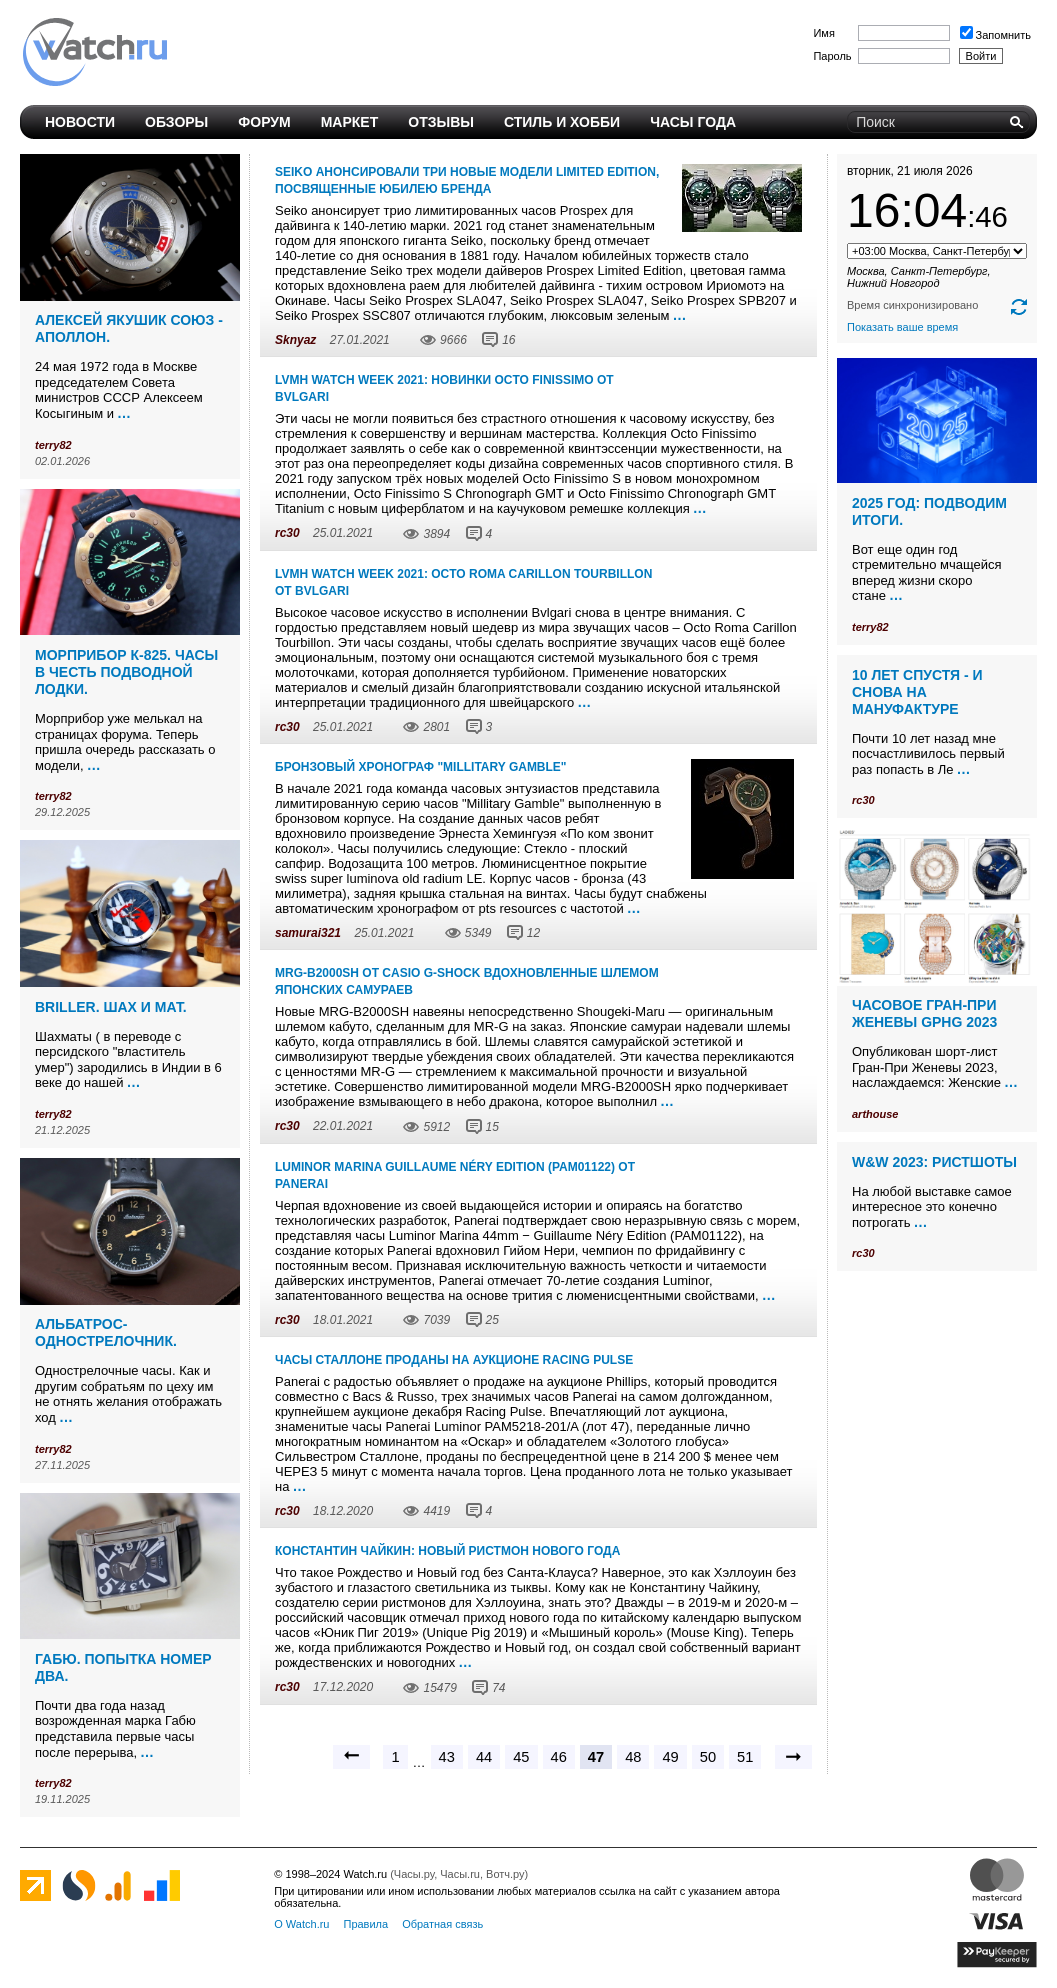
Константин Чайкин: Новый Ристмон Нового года (447, 1551)
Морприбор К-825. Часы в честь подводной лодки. (126, 672)
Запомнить (995, 35)
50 (708, 1757)
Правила (365, 1924)
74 (498, 1688)
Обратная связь (442, 1924)
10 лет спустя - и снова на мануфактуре (917, 692)
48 (633, 1757)
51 (745, 1757)
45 (521, 1757)
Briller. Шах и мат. (111, 1007)
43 (447, 1757)
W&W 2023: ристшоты (934, 1162)
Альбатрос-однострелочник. (106, 1332)
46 (559, 1757)
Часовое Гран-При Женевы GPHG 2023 (924, 1013)
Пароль (832, 56)
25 (492, 1320)
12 (533, 933)
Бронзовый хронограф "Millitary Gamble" (421, 767)
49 (670, 1757)
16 (508, 340)
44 (484, 1757)
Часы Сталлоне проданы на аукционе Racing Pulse (454, 1360)
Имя (823, 33)
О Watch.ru (301, 1924)
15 (492, 1127)
